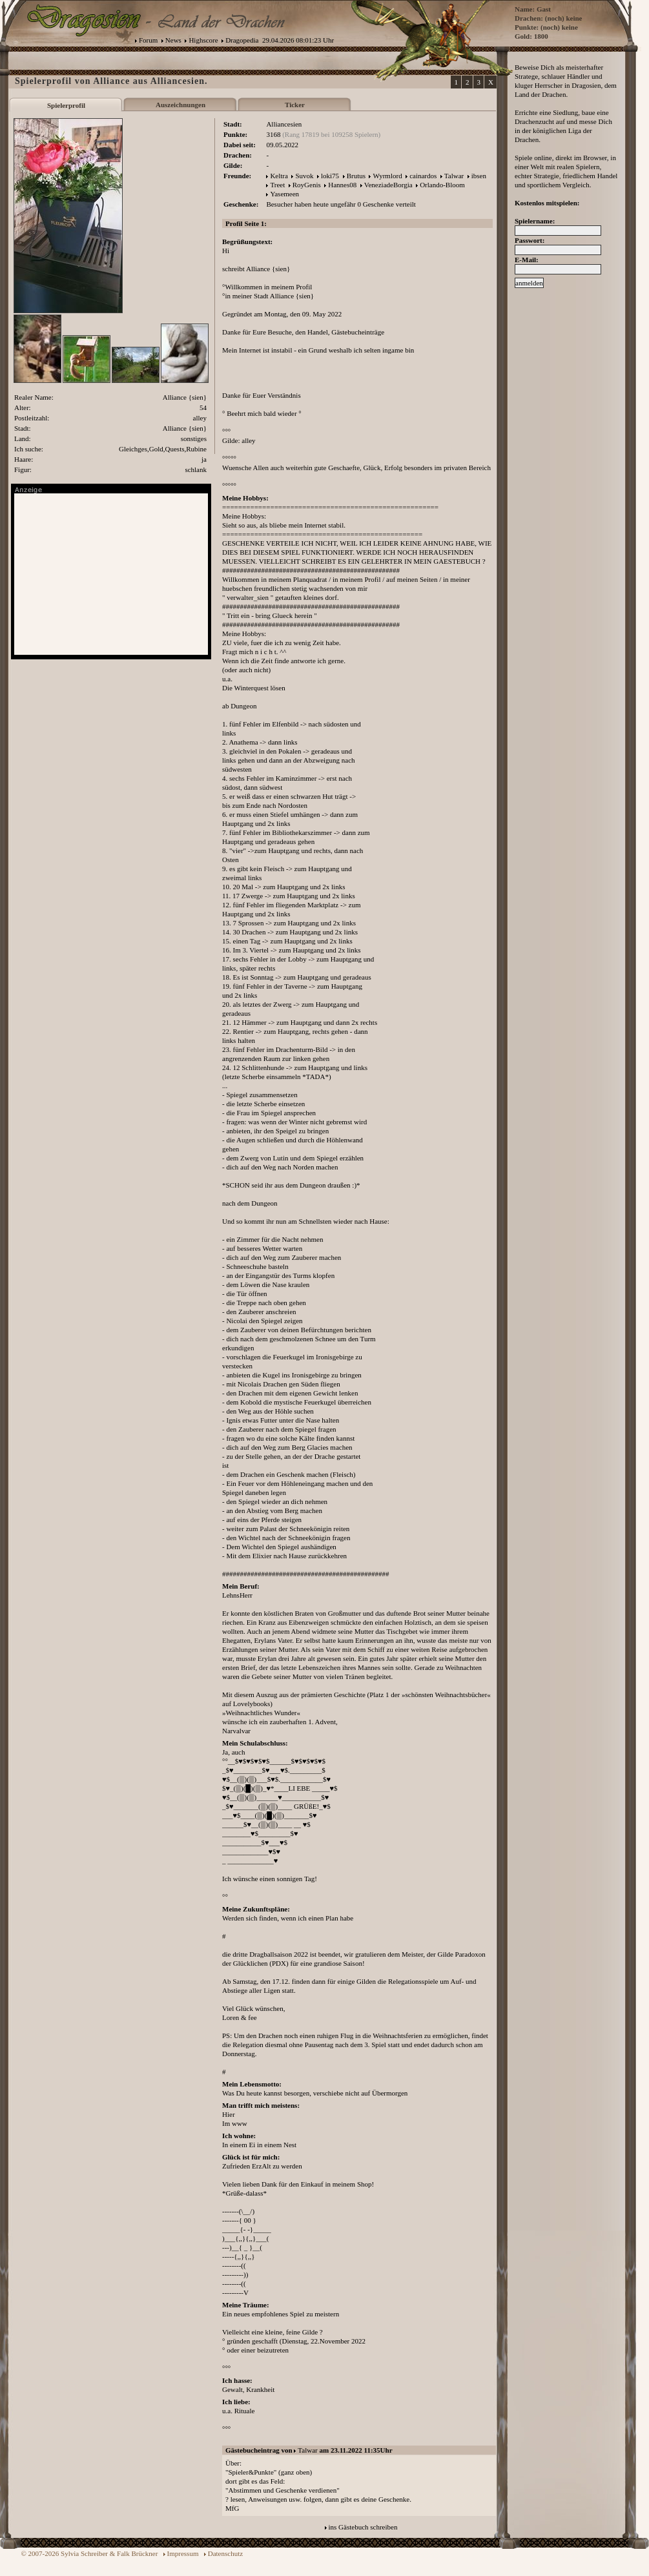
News (173, 40)
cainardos (423, 176)
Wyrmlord (387, 176)
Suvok (304, 176)
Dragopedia (241, 40)
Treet (277, 185)
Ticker (295, 104)
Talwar (454, 176)
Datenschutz (225, 2553)
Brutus (356, 176)
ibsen (478, 176)
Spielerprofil (66, 105)
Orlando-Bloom (442, 185)
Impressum (183, 2553)
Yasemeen (284, 194)
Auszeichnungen (180, 104)
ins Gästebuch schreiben (363, 2527)
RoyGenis (307, 185)
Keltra (278, 176)
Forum (148, 40)
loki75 (330, 176)
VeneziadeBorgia (388, 185)
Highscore (203, 40)
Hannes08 (342, 185)
